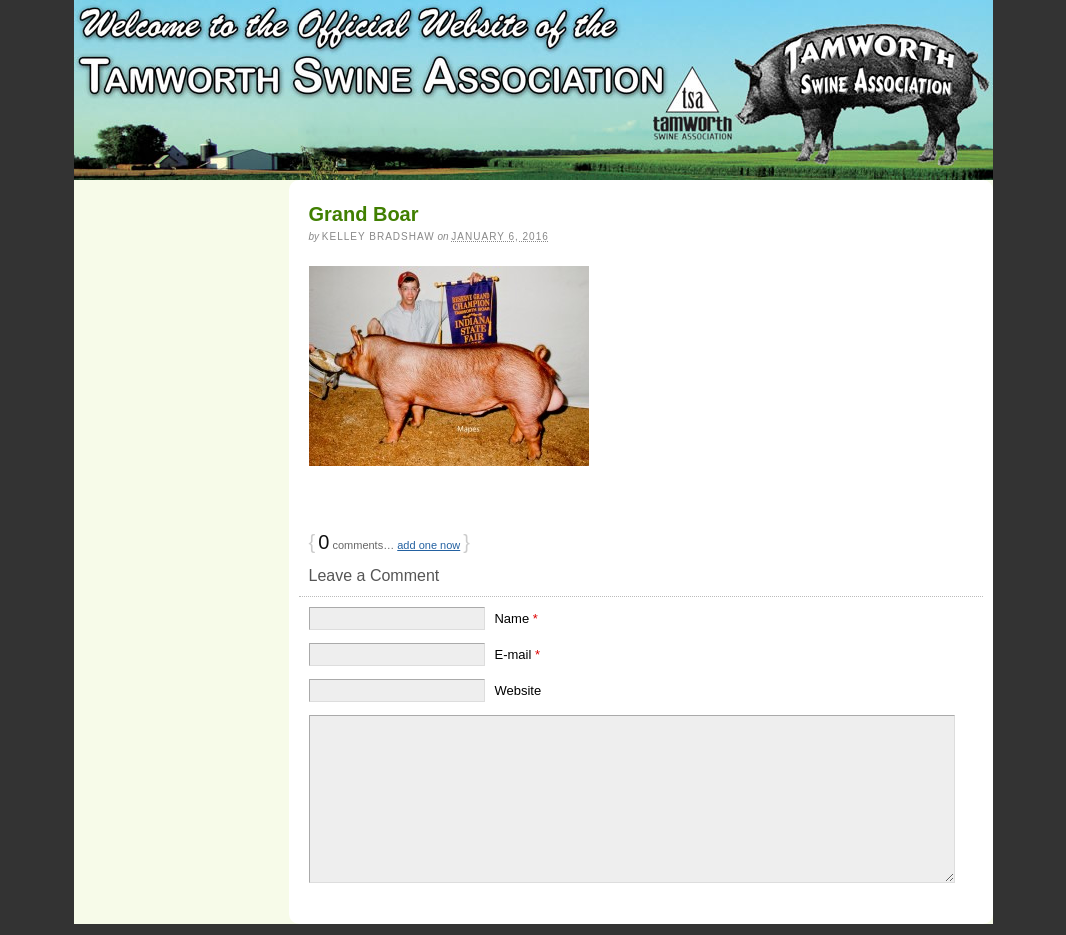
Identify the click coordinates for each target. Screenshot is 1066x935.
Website (517, 690)
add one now (428, 545)
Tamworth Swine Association (533, 90)
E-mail (517, 654)
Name (515, 618)
